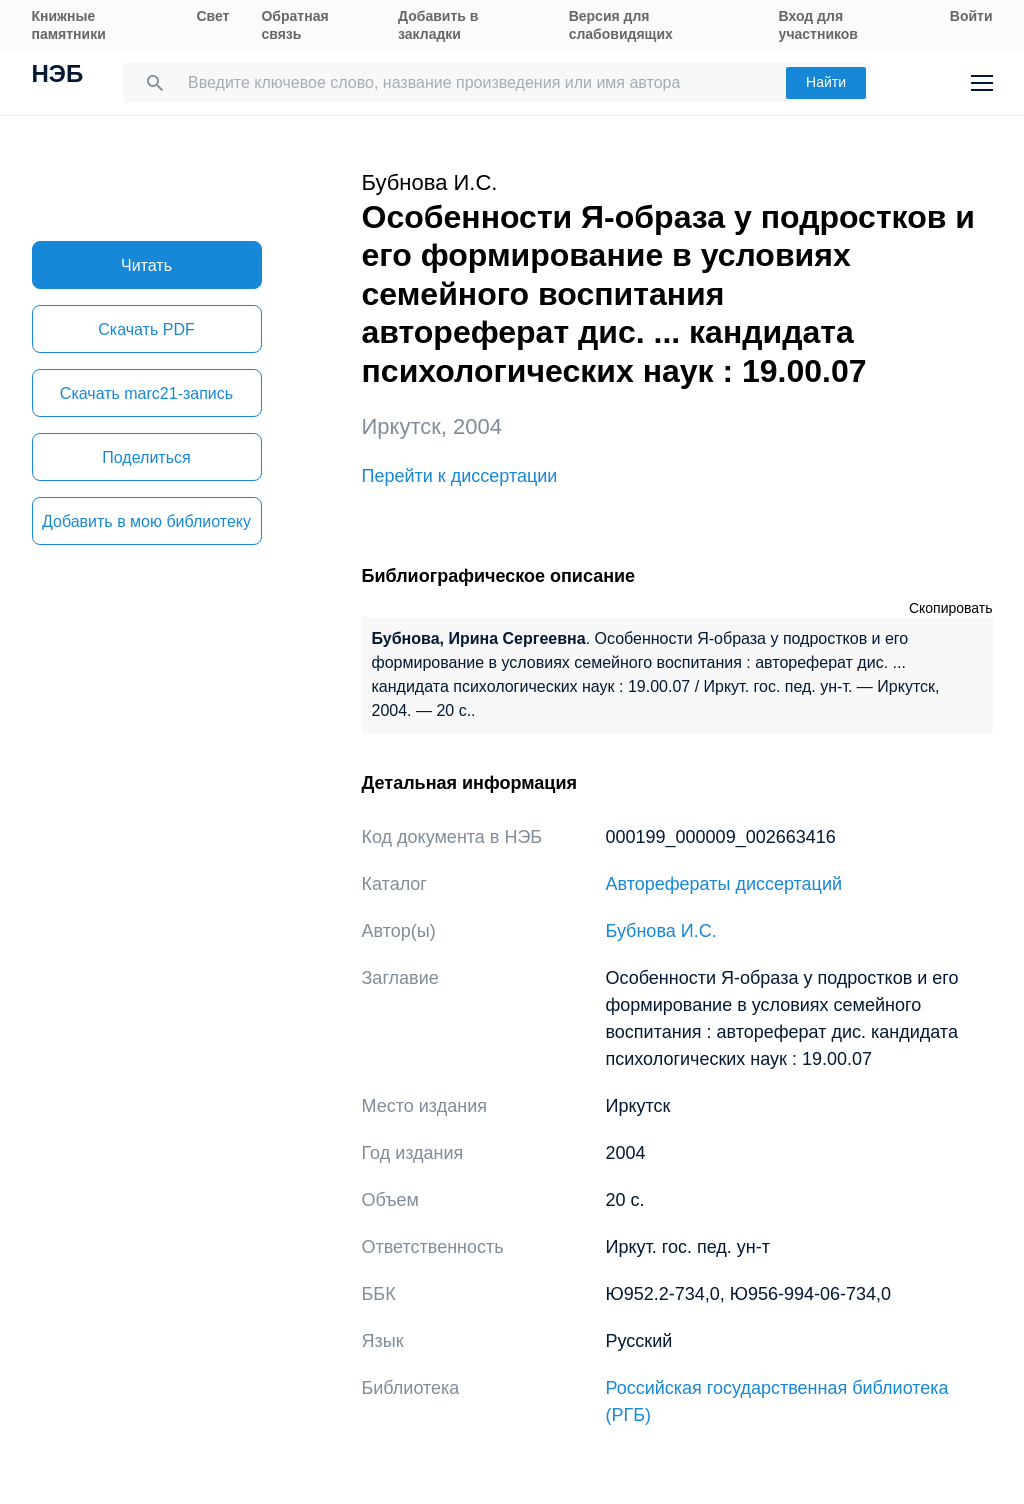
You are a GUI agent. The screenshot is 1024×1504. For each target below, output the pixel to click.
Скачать (146, 329)
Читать (146, 265)
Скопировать (951, 608)
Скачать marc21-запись (146, 393)
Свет (212, 16)
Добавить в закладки (438, 25)
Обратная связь (294, 25)
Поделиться (146, 457)
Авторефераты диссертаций (724, 884)
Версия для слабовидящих (621, 25)
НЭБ (58, 76)
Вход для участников (818, 25)
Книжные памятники (69, 25)
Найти (826, 82)
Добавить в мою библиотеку (146, 521)
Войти (971, 16)
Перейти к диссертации (460, 476)
